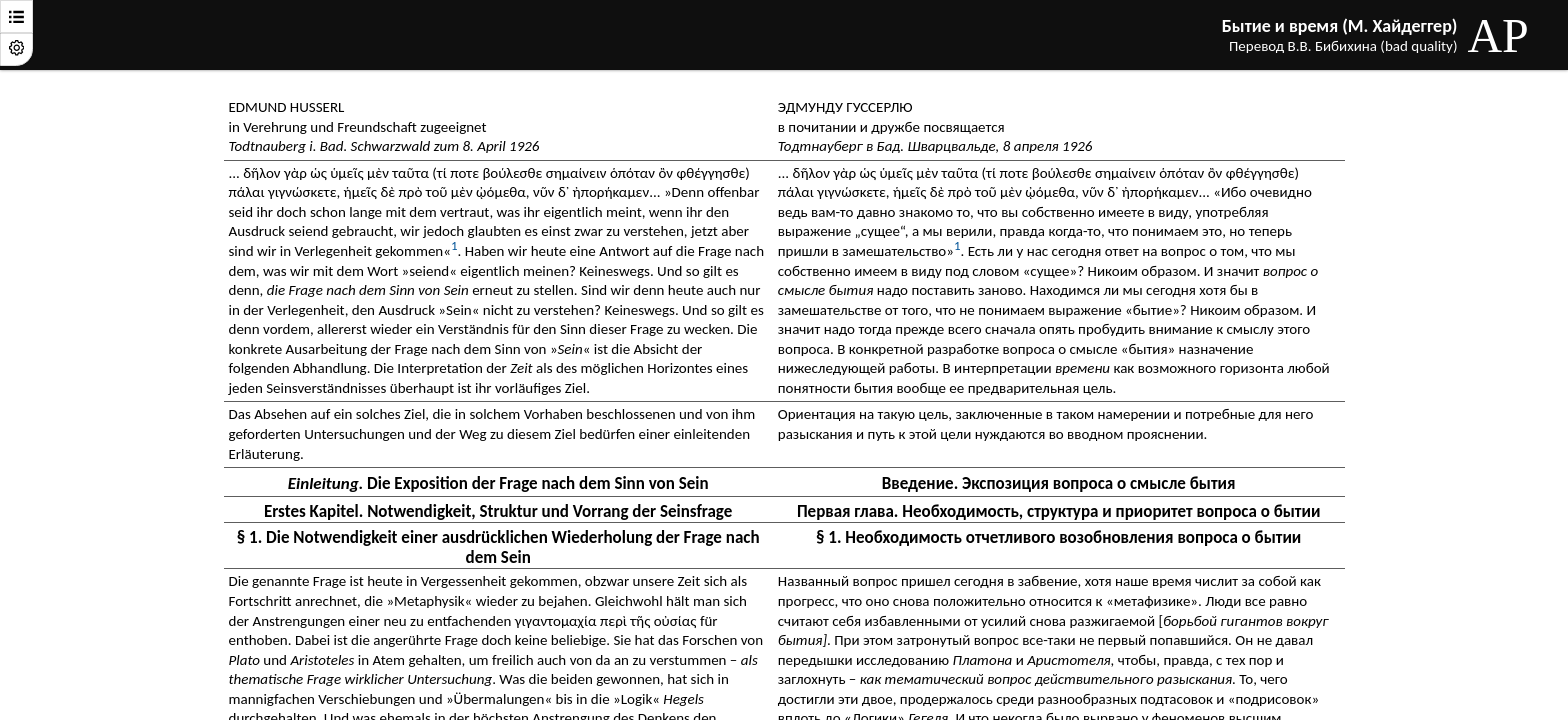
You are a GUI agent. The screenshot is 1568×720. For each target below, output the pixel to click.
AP (1497, 35)
